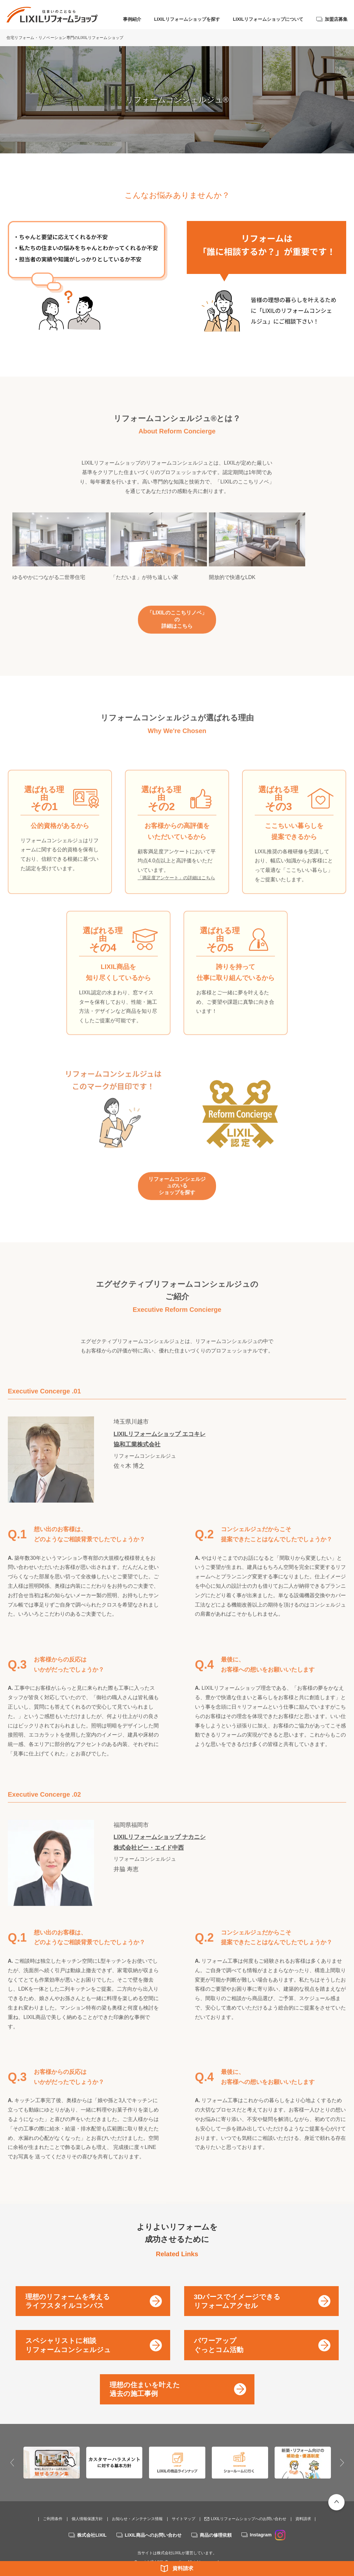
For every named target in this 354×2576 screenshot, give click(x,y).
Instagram (267, 2521)
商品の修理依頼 (216, 2521)
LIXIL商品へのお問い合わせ (153, 2521)
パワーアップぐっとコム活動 (218, 2332)
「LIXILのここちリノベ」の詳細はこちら (176, 626)
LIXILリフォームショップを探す (187, 19)
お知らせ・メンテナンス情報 (137, 2505)
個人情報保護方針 (87, 2505)
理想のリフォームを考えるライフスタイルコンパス (67, 2287)
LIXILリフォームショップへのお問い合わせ (248, 2505)
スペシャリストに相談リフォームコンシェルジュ (68, 2332)
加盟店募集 (336, 19)
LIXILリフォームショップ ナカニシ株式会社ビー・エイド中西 (160, 1838)
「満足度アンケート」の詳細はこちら (176, 880)
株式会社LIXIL (91, 2521)
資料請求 (182, 2568)
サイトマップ (183, 2505)
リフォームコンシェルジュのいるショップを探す (177, 1185)
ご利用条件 (52, 2505)
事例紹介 (132, 19)
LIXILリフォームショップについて (268, 19)
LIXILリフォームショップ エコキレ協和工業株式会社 (160, 1435)
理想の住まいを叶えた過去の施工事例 (145, 2375)
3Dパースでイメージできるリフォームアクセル (237, 2287)
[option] (67, 556)
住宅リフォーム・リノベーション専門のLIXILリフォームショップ (65, 37)
